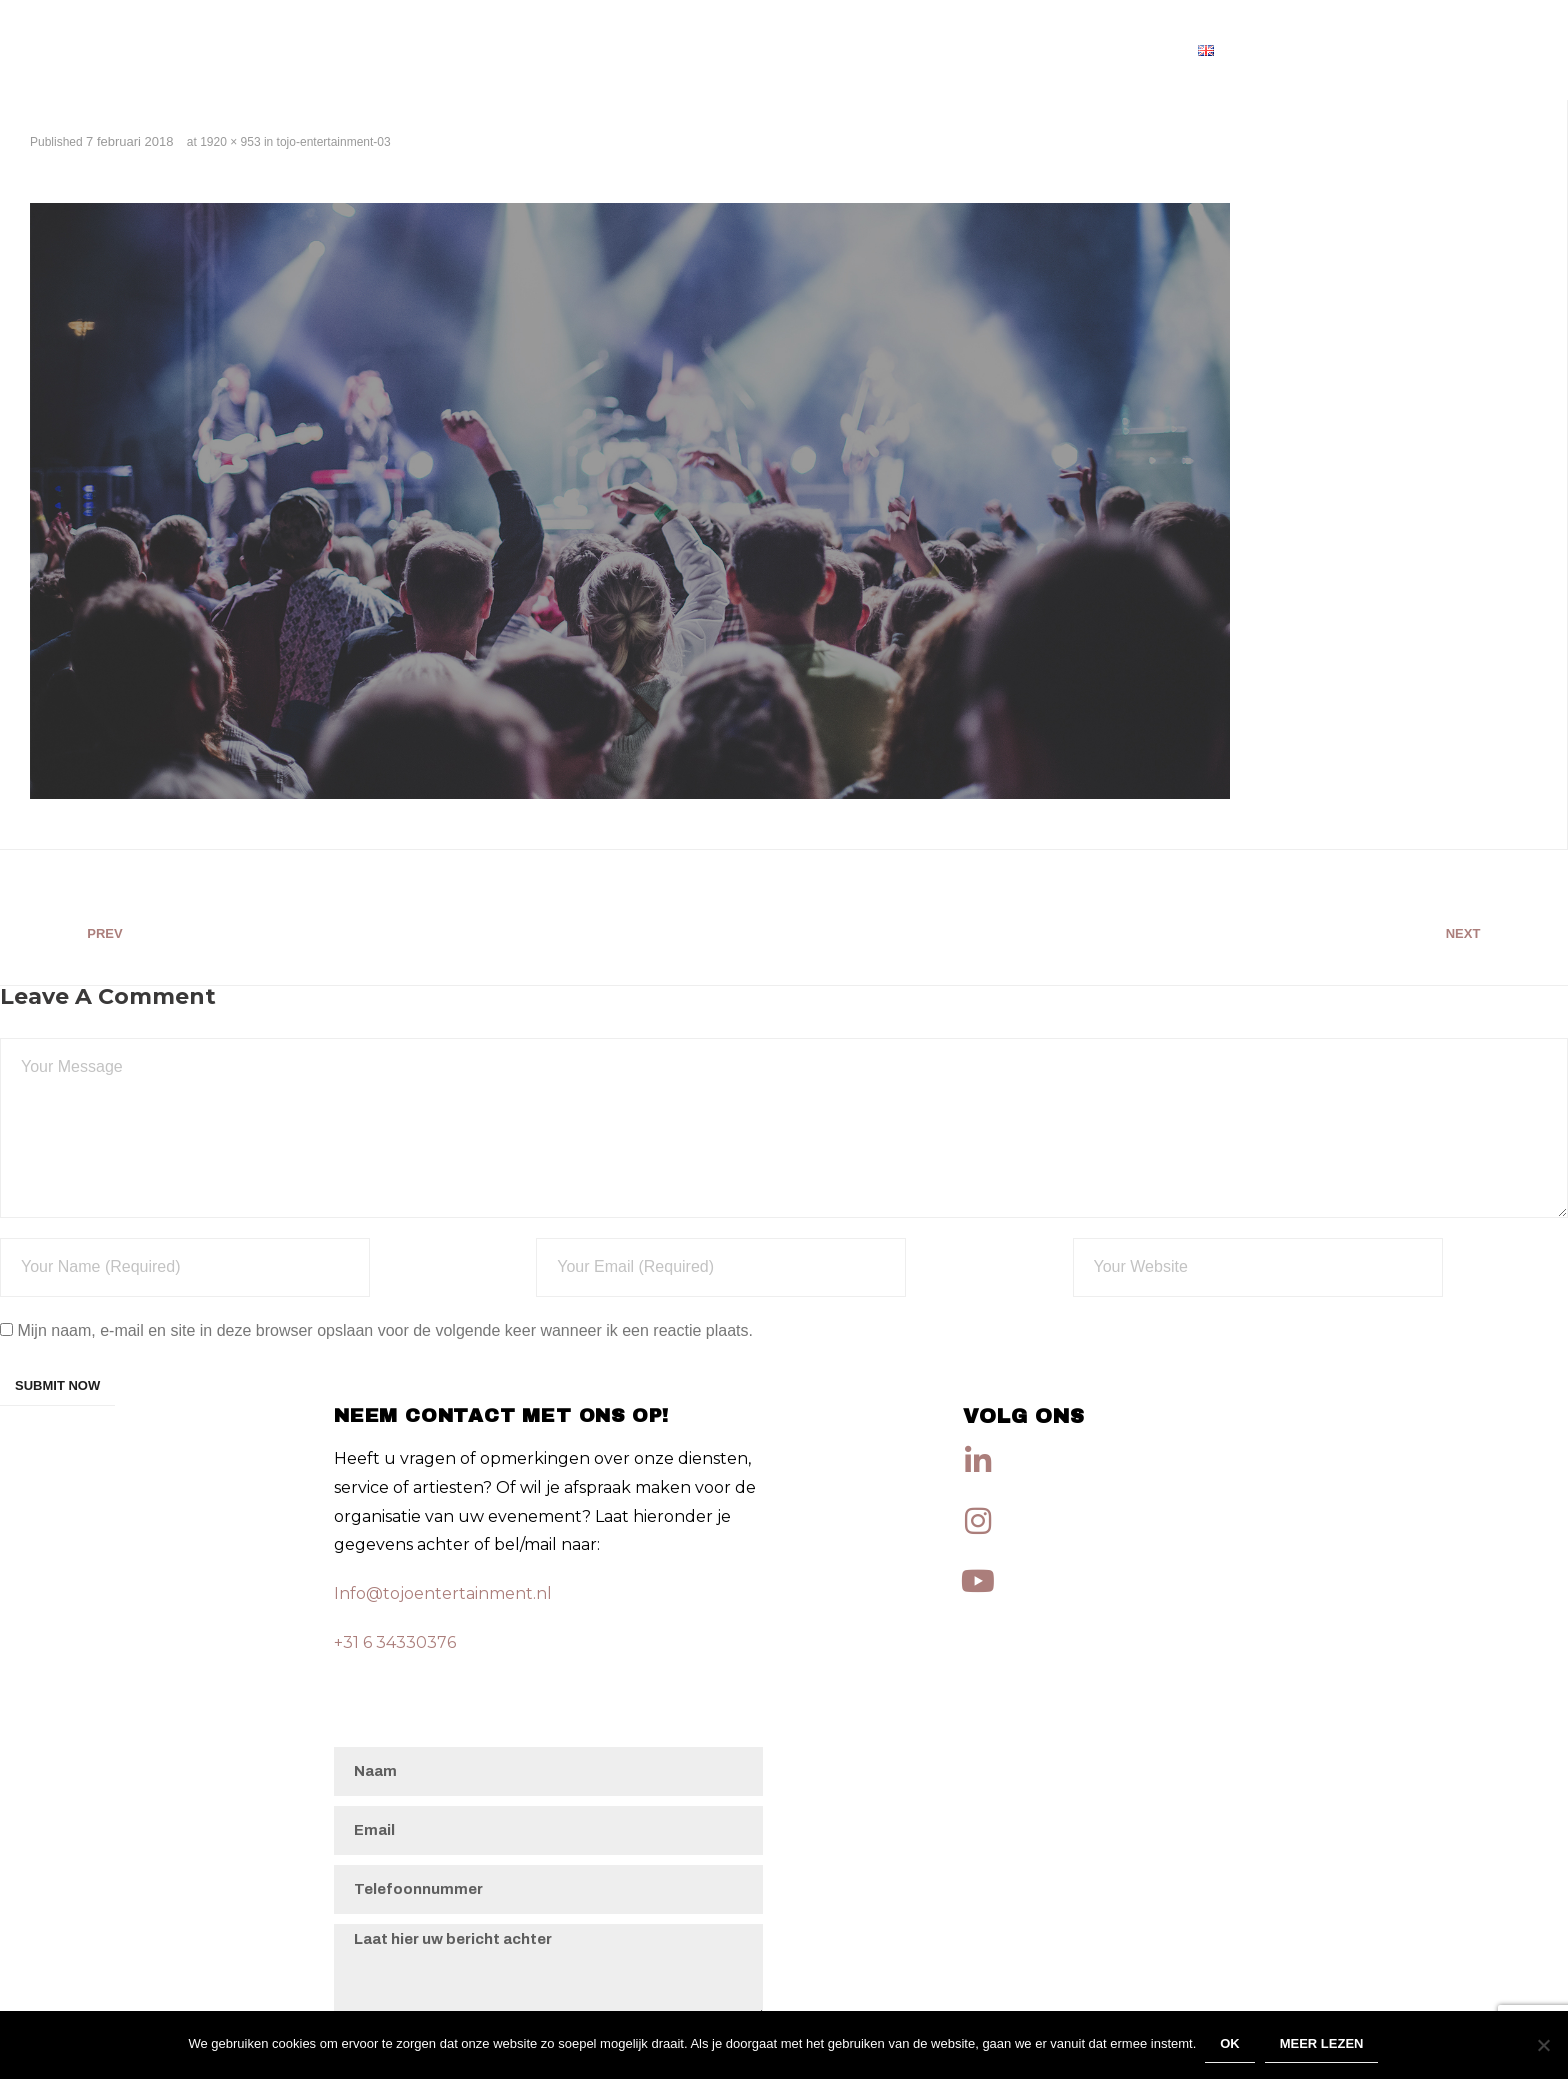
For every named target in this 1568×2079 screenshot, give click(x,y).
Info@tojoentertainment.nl (443, 1593)
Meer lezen (1323, 2045)
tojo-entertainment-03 (334, 142)
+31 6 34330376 (395, 1642)
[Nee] (1543, 2046)
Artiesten (1122, 49)
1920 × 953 (230, 142)
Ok (1231, 2045)
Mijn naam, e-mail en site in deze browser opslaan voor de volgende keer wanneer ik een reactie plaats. (385, 1330)
